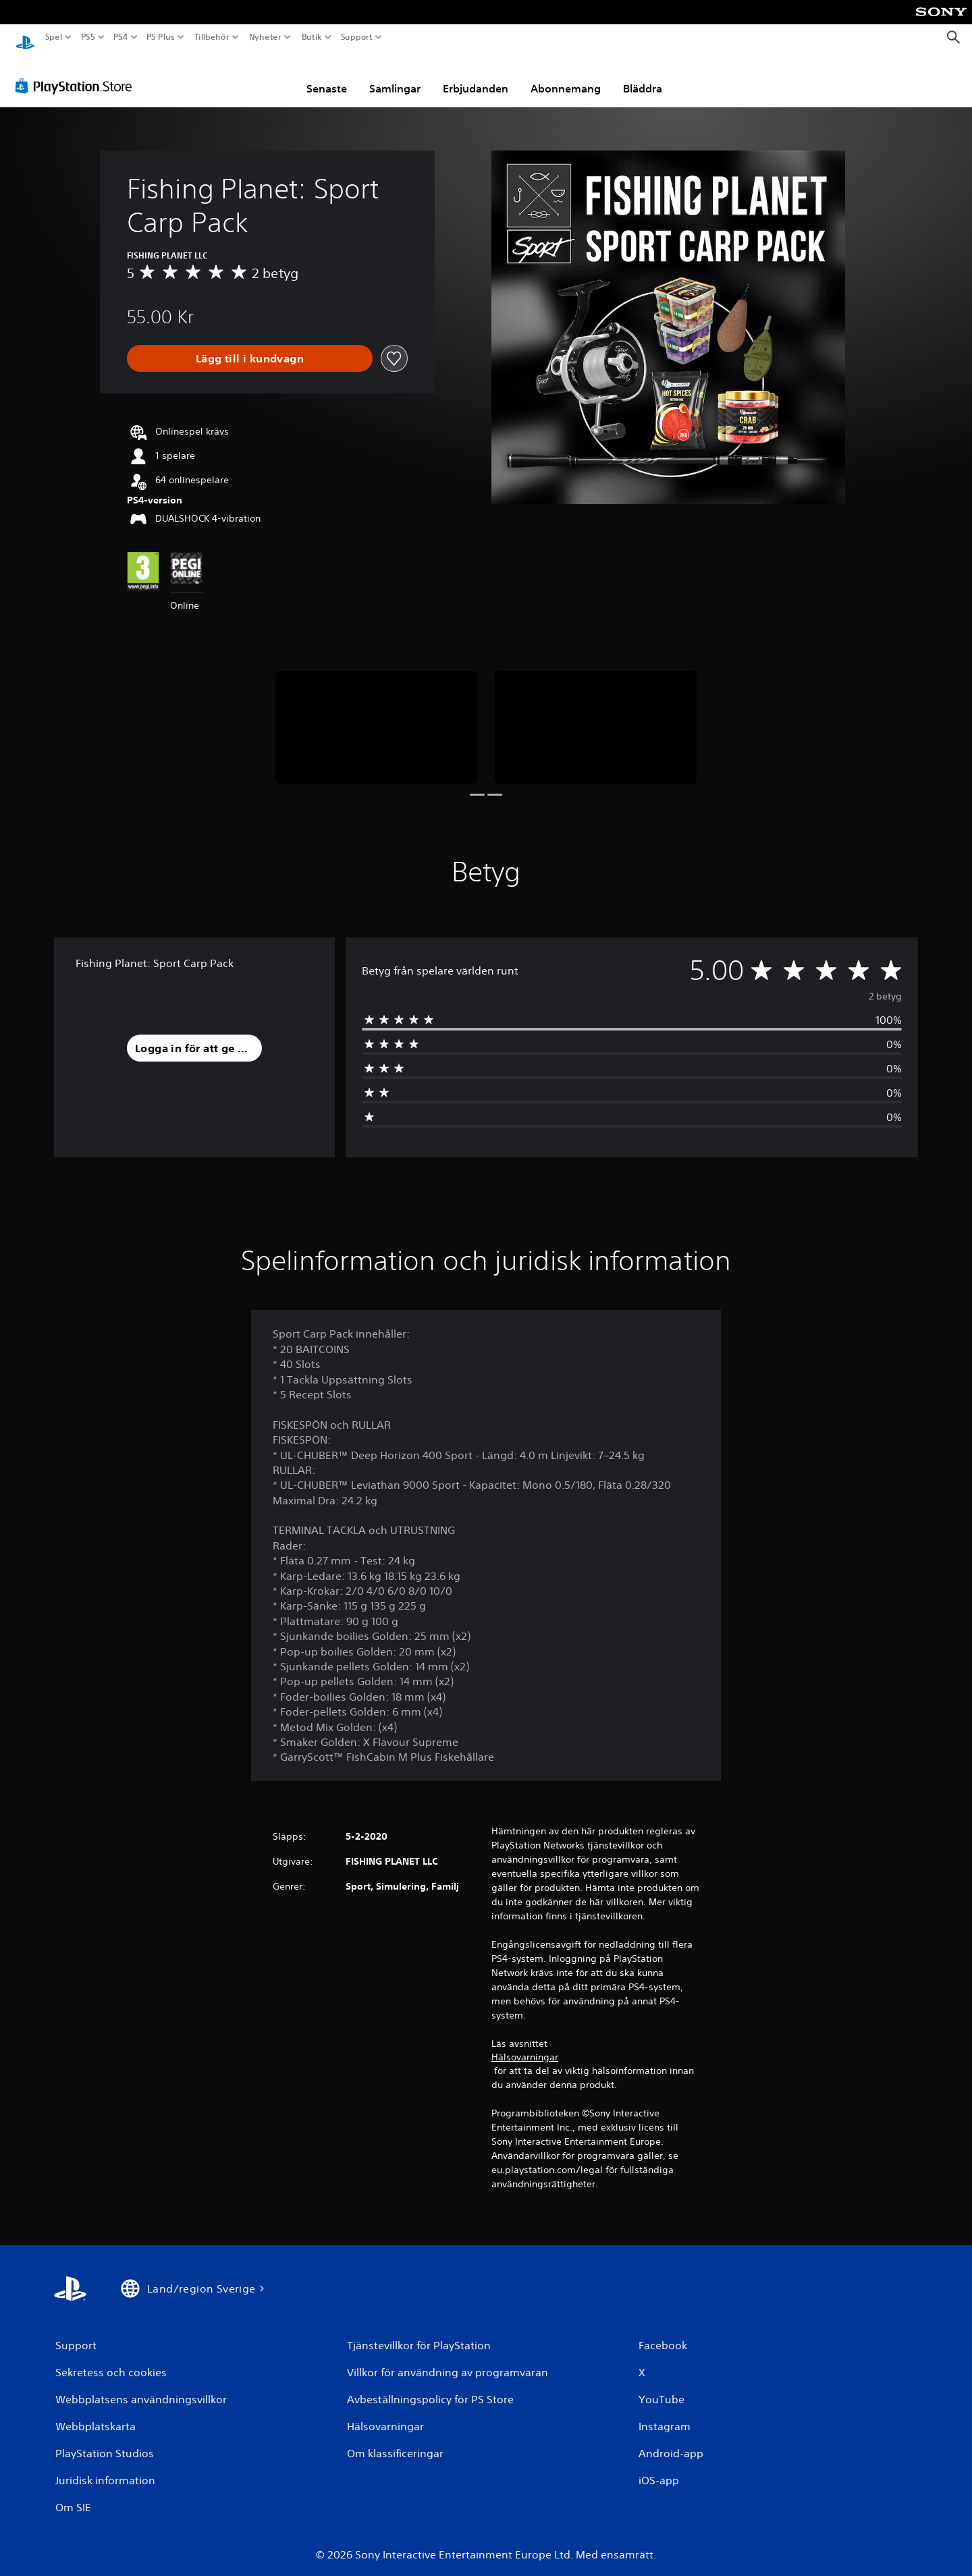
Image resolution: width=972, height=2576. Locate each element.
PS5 (87, 37)
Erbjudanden (475, 76)
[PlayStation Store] (77, 73)
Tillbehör (211, 37)
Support (357, 37)
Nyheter (265, 37)
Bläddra (642, 76)
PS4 (120, 37)
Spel (53, 37)
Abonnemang (566, 76)
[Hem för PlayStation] (25, 37)
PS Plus (160, 37)
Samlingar (395, 76)
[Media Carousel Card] (376, 716)
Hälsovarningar (524, 2045)
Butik (312, 37)
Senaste (326, 76)
